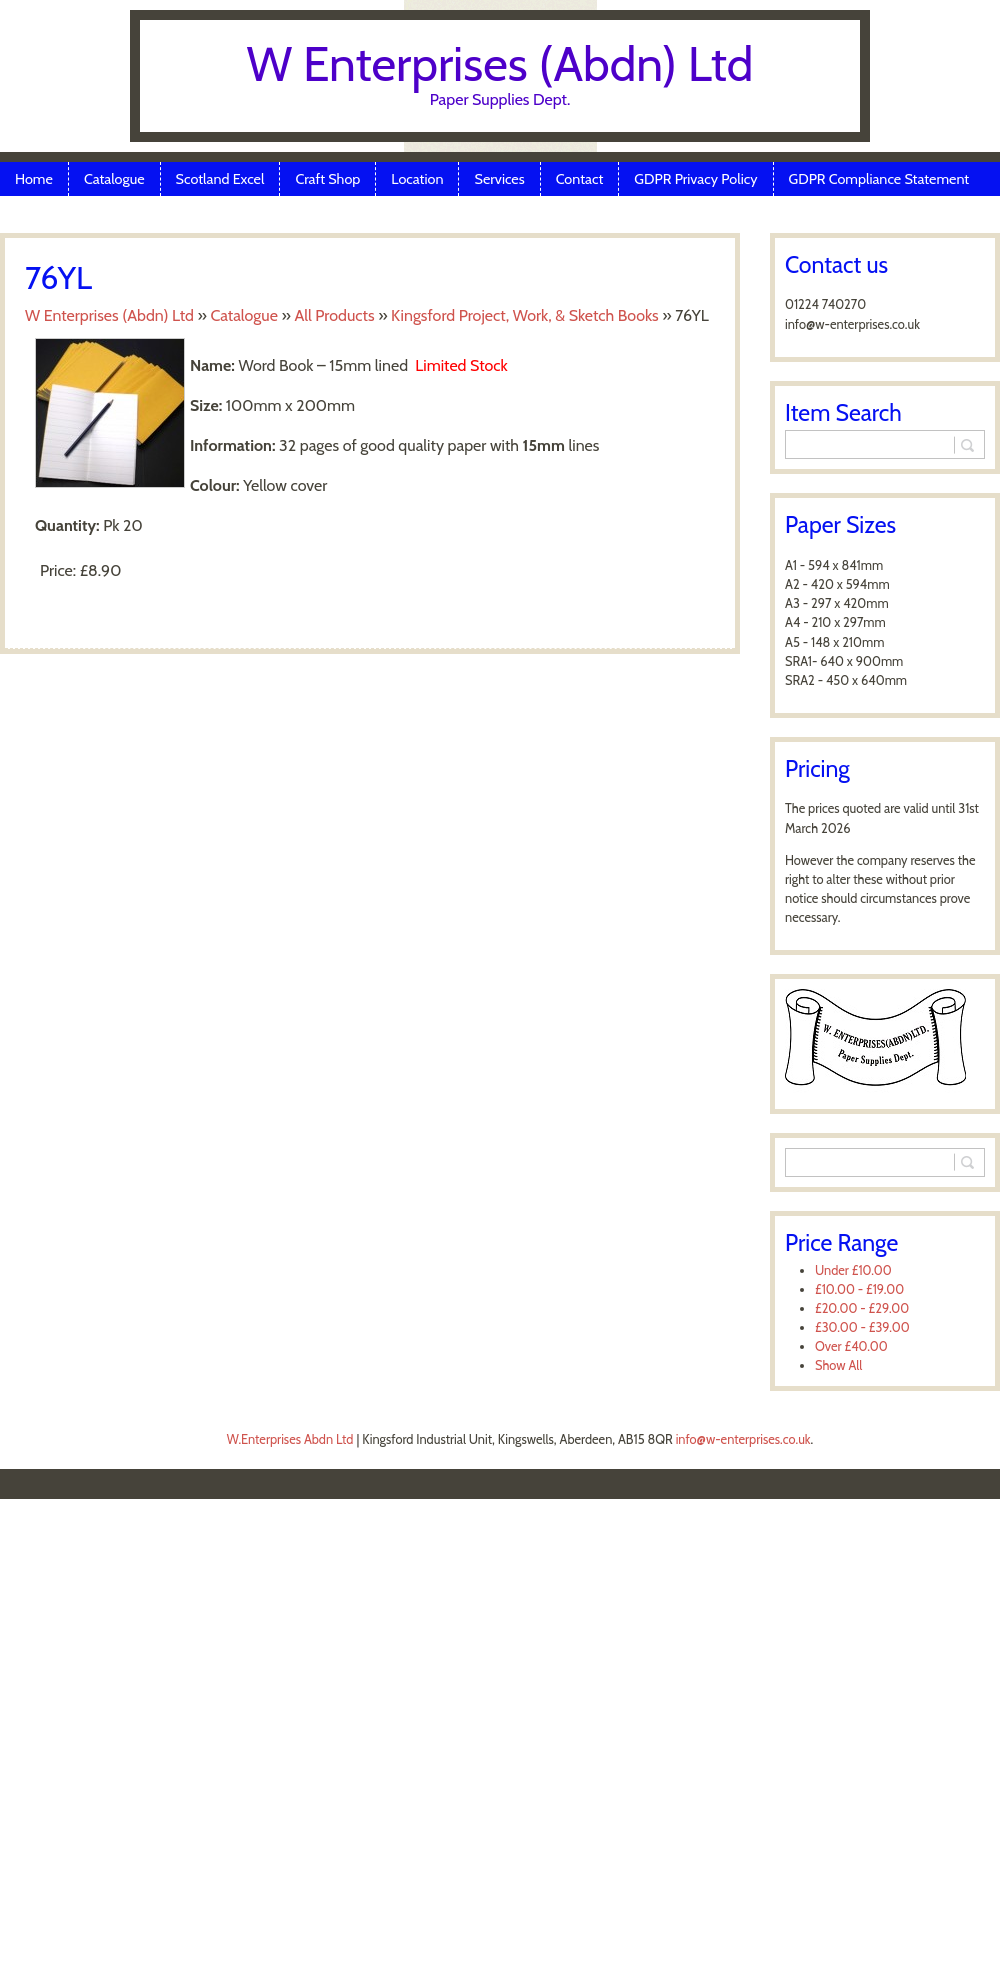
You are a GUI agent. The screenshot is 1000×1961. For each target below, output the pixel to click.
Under (853, 1270)
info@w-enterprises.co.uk (743, 1439)
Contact (580, 179)
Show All (838, 1365)
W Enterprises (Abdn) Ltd (500, 64)
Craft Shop (327, 179)
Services (499, 179)
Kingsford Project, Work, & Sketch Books (525, 315)
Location (417, 179)
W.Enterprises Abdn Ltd (290, 1439)
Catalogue (114, 179)
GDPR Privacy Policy (695, 179)
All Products (334, 315)
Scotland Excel (220, 179)
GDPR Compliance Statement (879, 179)
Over (851, 1346)
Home (34, 179)
